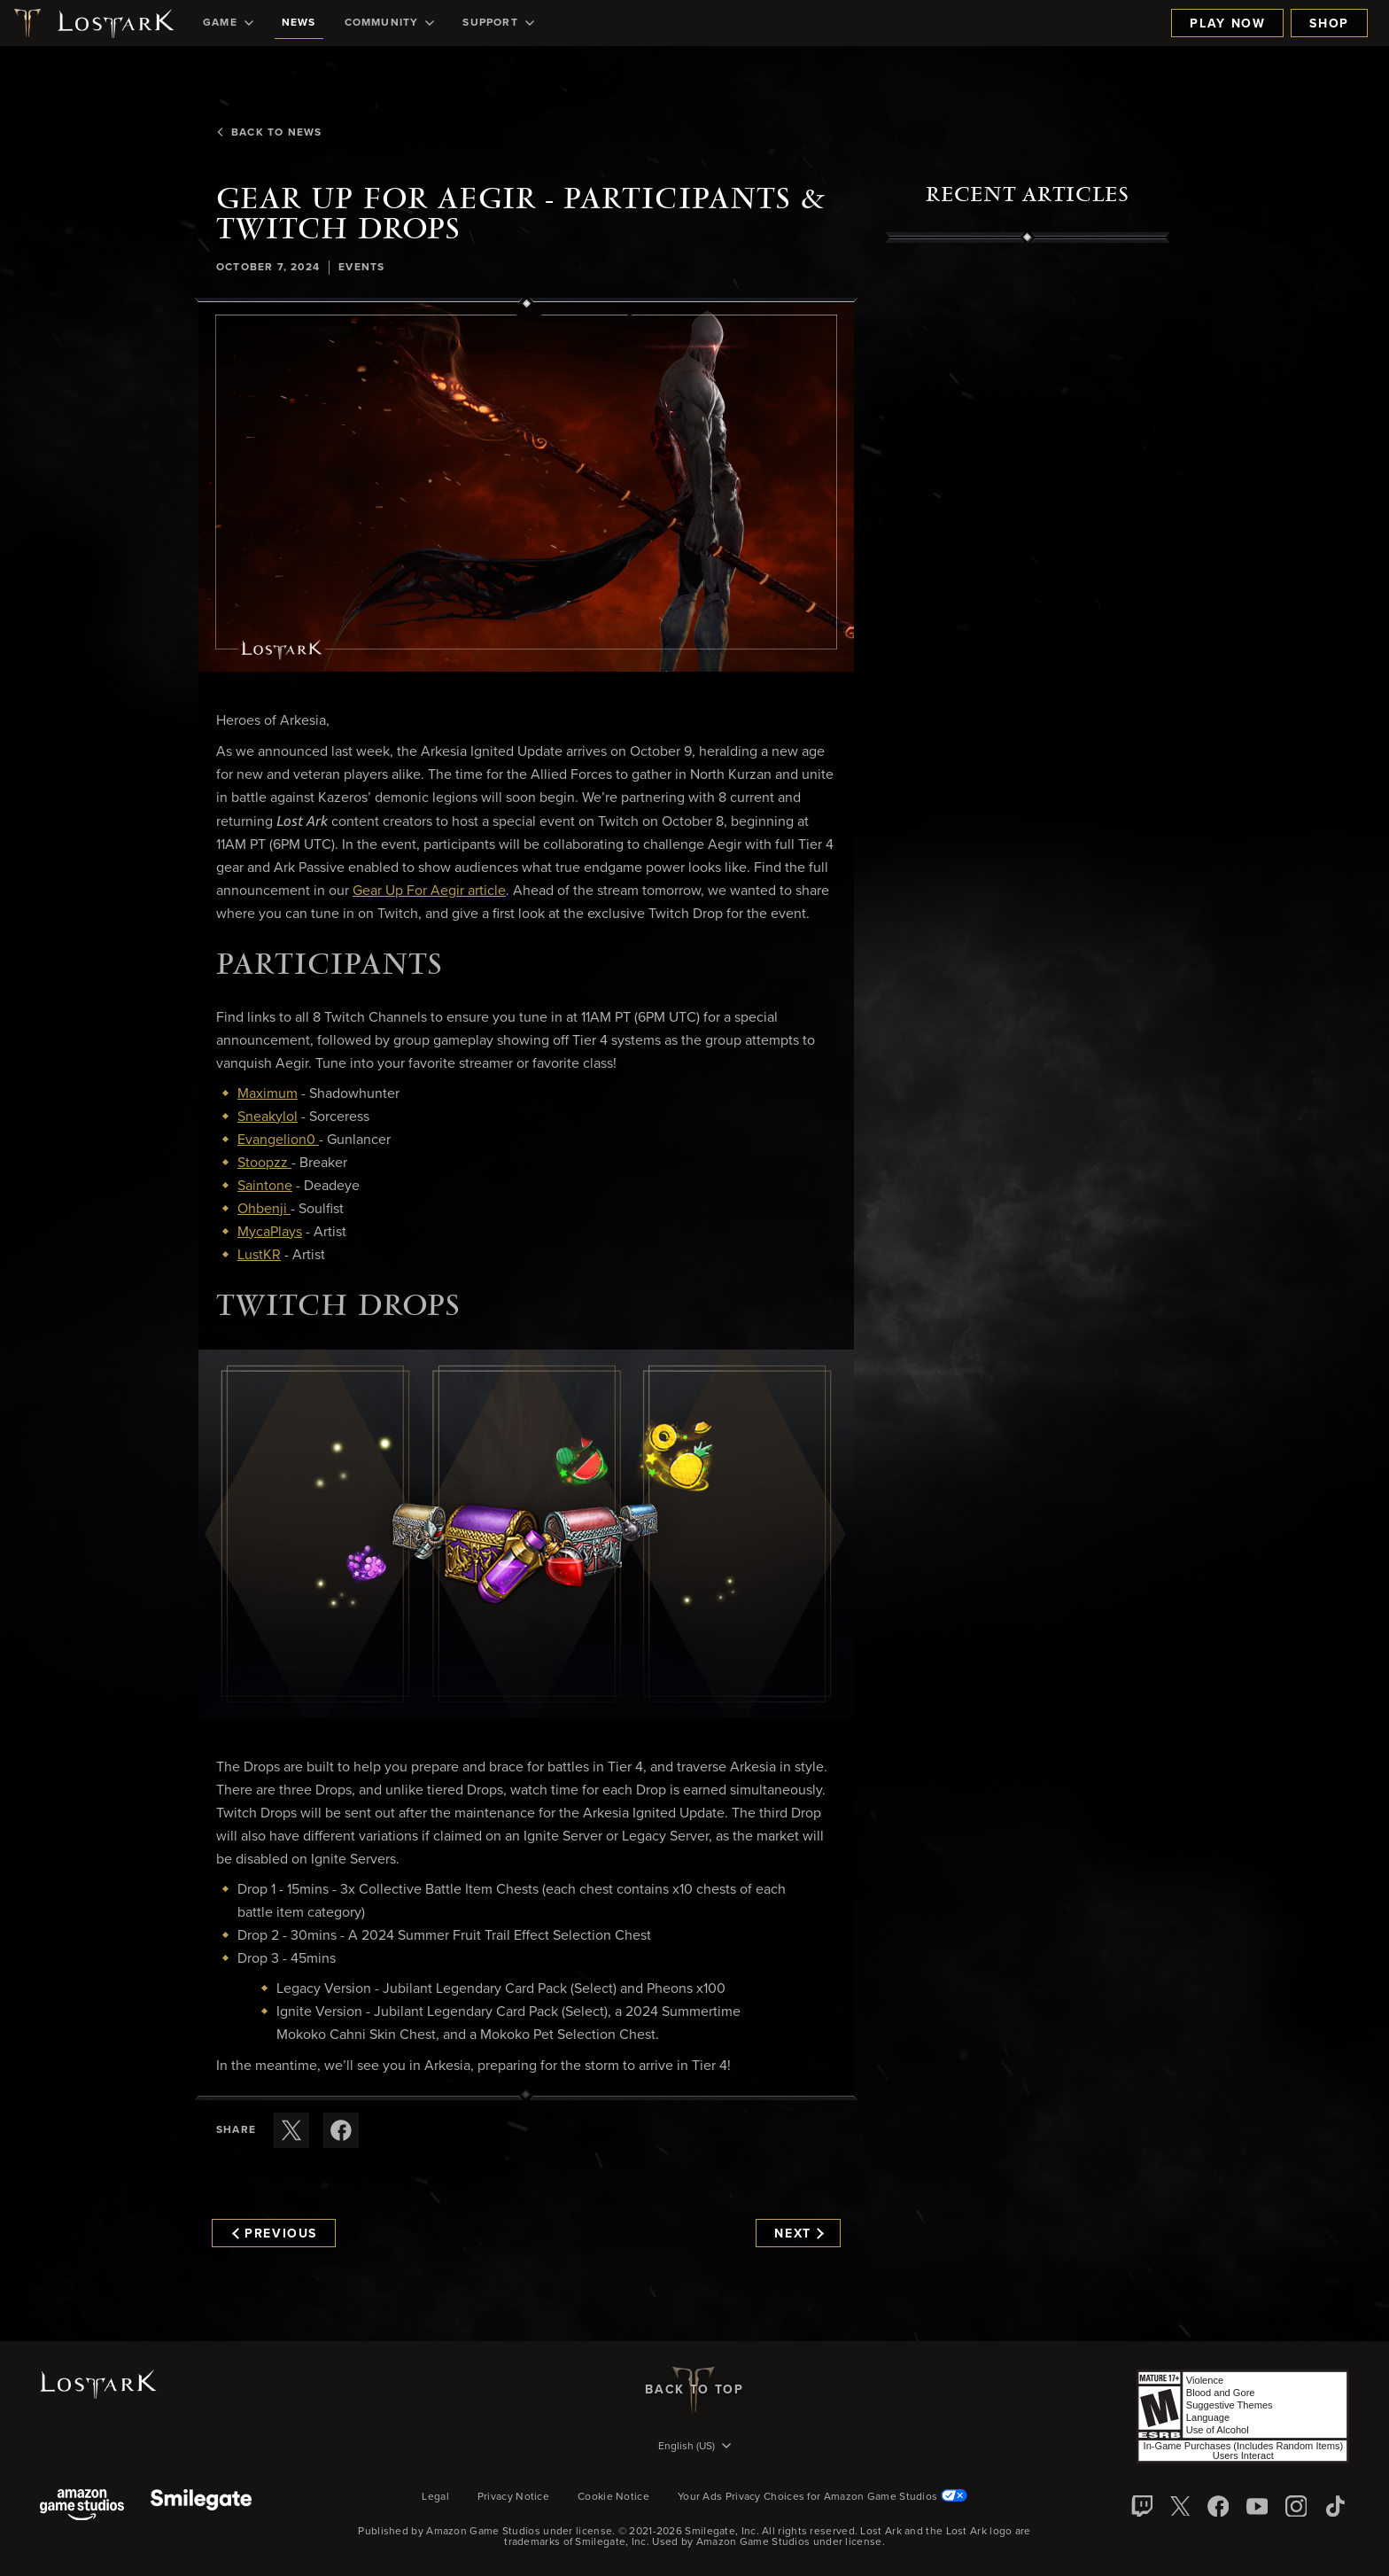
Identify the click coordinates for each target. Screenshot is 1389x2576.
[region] (1027, 650)
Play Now (1227, 24)
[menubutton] (694, 2447)
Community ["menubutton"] (390, 23)
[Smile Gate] (201, 2506)
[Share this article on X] (291, 2130)
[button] (526, 487)
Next (798, 2234)
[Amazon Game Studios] (82, 2506)
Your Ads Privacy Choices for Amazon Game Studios (822, 2497)
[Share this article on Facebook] (341, 2130)
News (299, 23)
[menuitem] (228, 23)
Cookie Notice (613, 2497)
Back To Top (694, 2390)
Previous (274, 2234)
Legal (435, 2497)
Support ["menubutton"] (497, 23)
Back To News (268, 133)
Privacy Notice (513, 2497)
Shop (1329, 24)
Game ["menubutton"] (228, 23)
